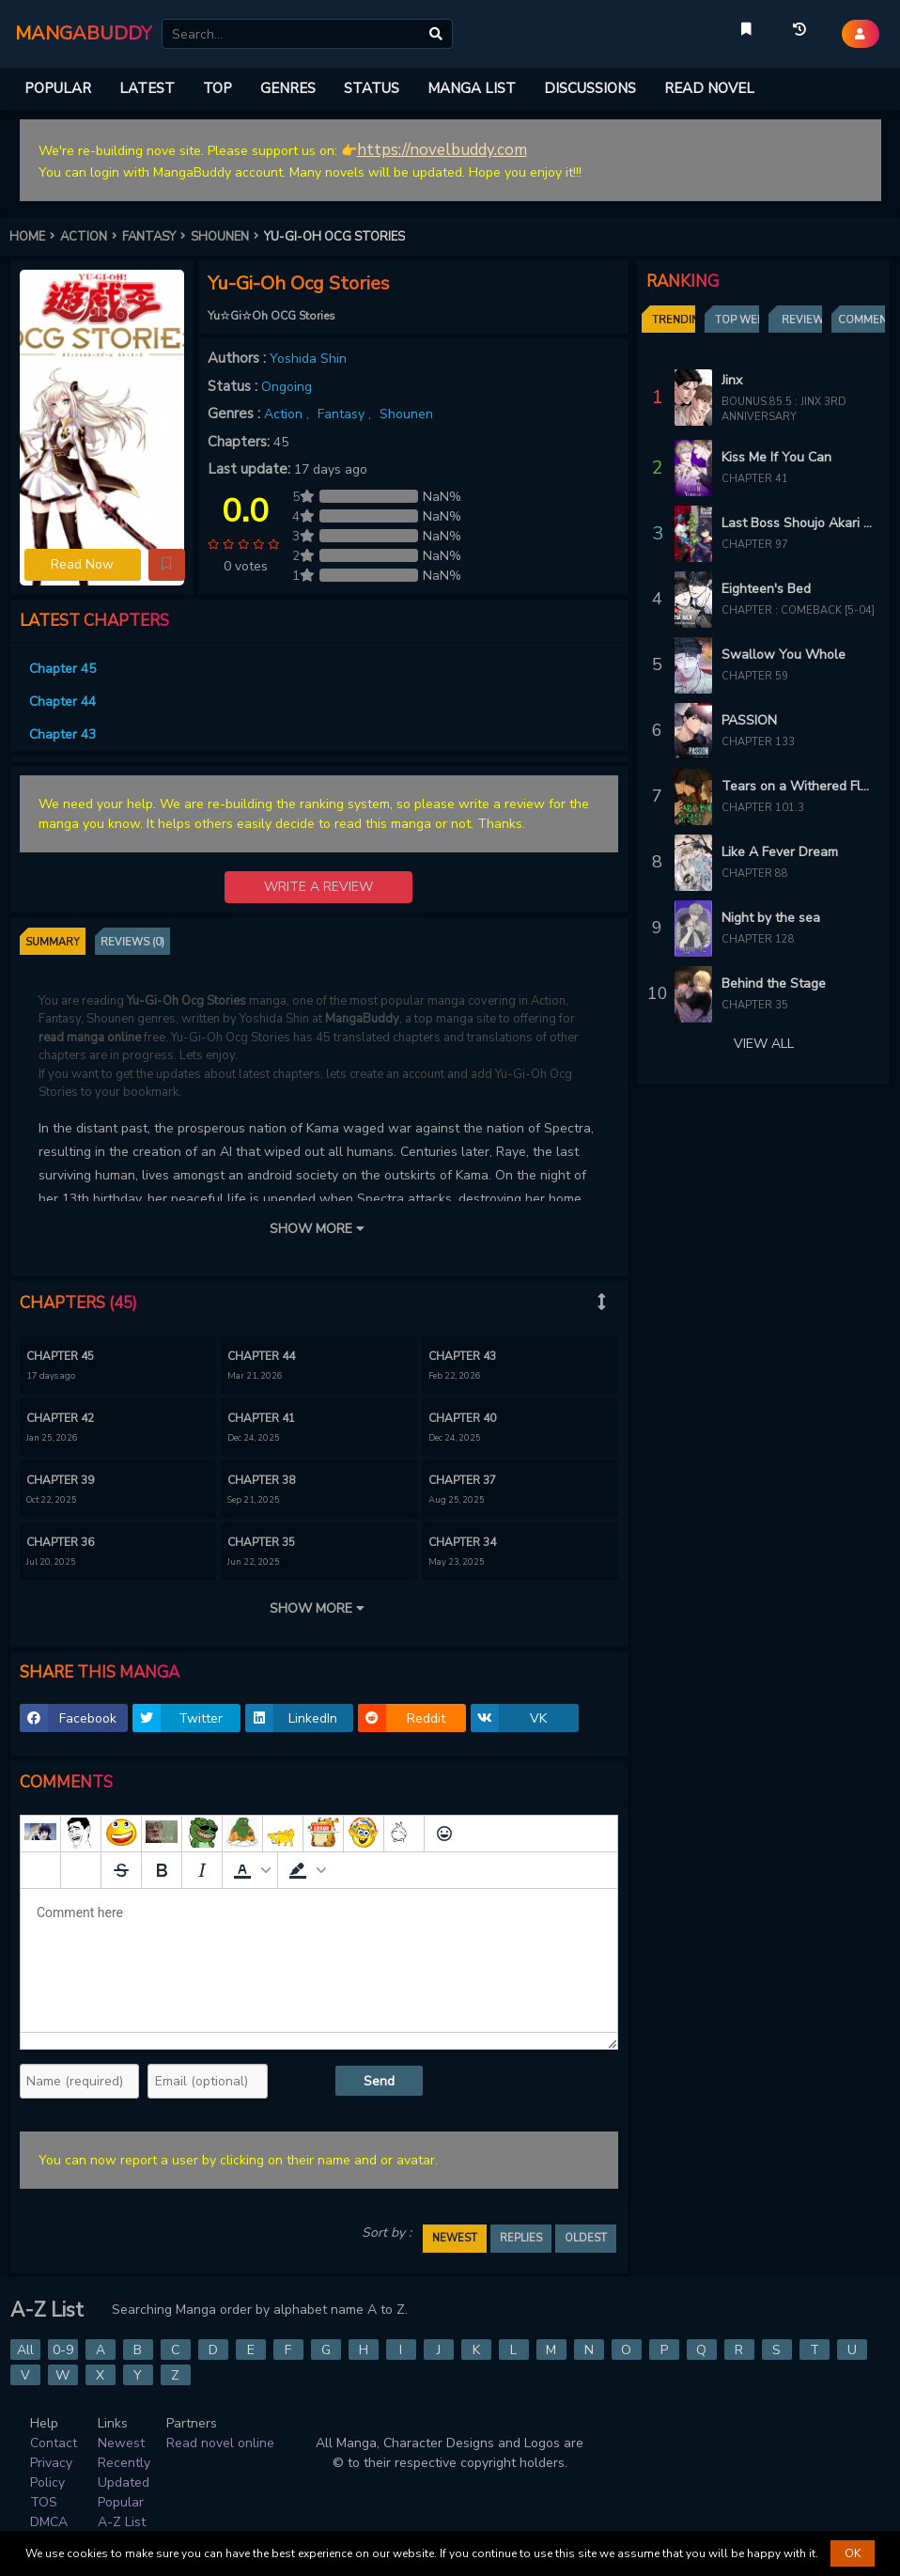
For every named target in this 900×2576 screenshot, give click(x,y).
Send (379, 2081)
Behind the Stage (774, 983)
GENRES (288, 88)
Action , (288, 414)
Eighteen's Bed (766, 589)
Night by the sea (771, 918)
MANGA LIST (471, 88)
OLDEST (586, 2238)
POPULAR (57, 88)
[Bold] (162, 1870)
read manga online (90, 1037)
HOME (34, 236)
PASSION (749, 720)
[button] (166, 565)
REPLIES (521, 2238)
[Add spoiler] (40, 1870)
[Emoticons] (444, 1834)
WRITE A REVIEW (318, 887)
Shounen (406, 414)
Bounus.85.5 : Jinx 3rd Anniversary (784, 410)
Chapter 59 (755, 676)
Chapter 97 (755, 545)
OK (853, 2553)
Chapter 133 (758, 742)
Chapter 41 (755, 479)
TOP (217, 88)
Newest (121, 2443)
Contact (53, 2443)
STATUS (371, 88)
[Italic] (202, 1870)
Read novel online (220, 2443)
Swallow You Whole (784, 655)
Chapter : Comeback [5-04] (798, 610)
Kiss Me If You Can (776, 457)
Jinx (732, 380)
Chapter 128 (758, 939)
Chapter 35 (755, 1005)
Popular (121, 2502)
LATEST (147, 88)
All (25, 2350)
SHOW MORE (318, 1229)
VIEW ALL (764, 1044)
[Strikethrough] (121, 1870)
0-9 (63, 2350)
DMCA (49, 2522)
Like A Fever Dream (780, 852)
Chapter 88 (755, 873)
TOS (43, 2502)
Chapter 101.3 (763, 808)
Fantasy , (346, 414)
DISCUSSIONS (590, 88)
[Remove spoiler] (81, 1870)
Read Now (82, 564)
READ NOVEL (709, 88)
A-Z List (122, 2522)
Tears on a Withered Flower (799, 786)
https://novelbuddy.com (442, 150)
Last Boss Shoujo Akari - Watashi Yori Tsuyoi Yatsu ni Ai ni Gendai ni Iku (799, 523)
